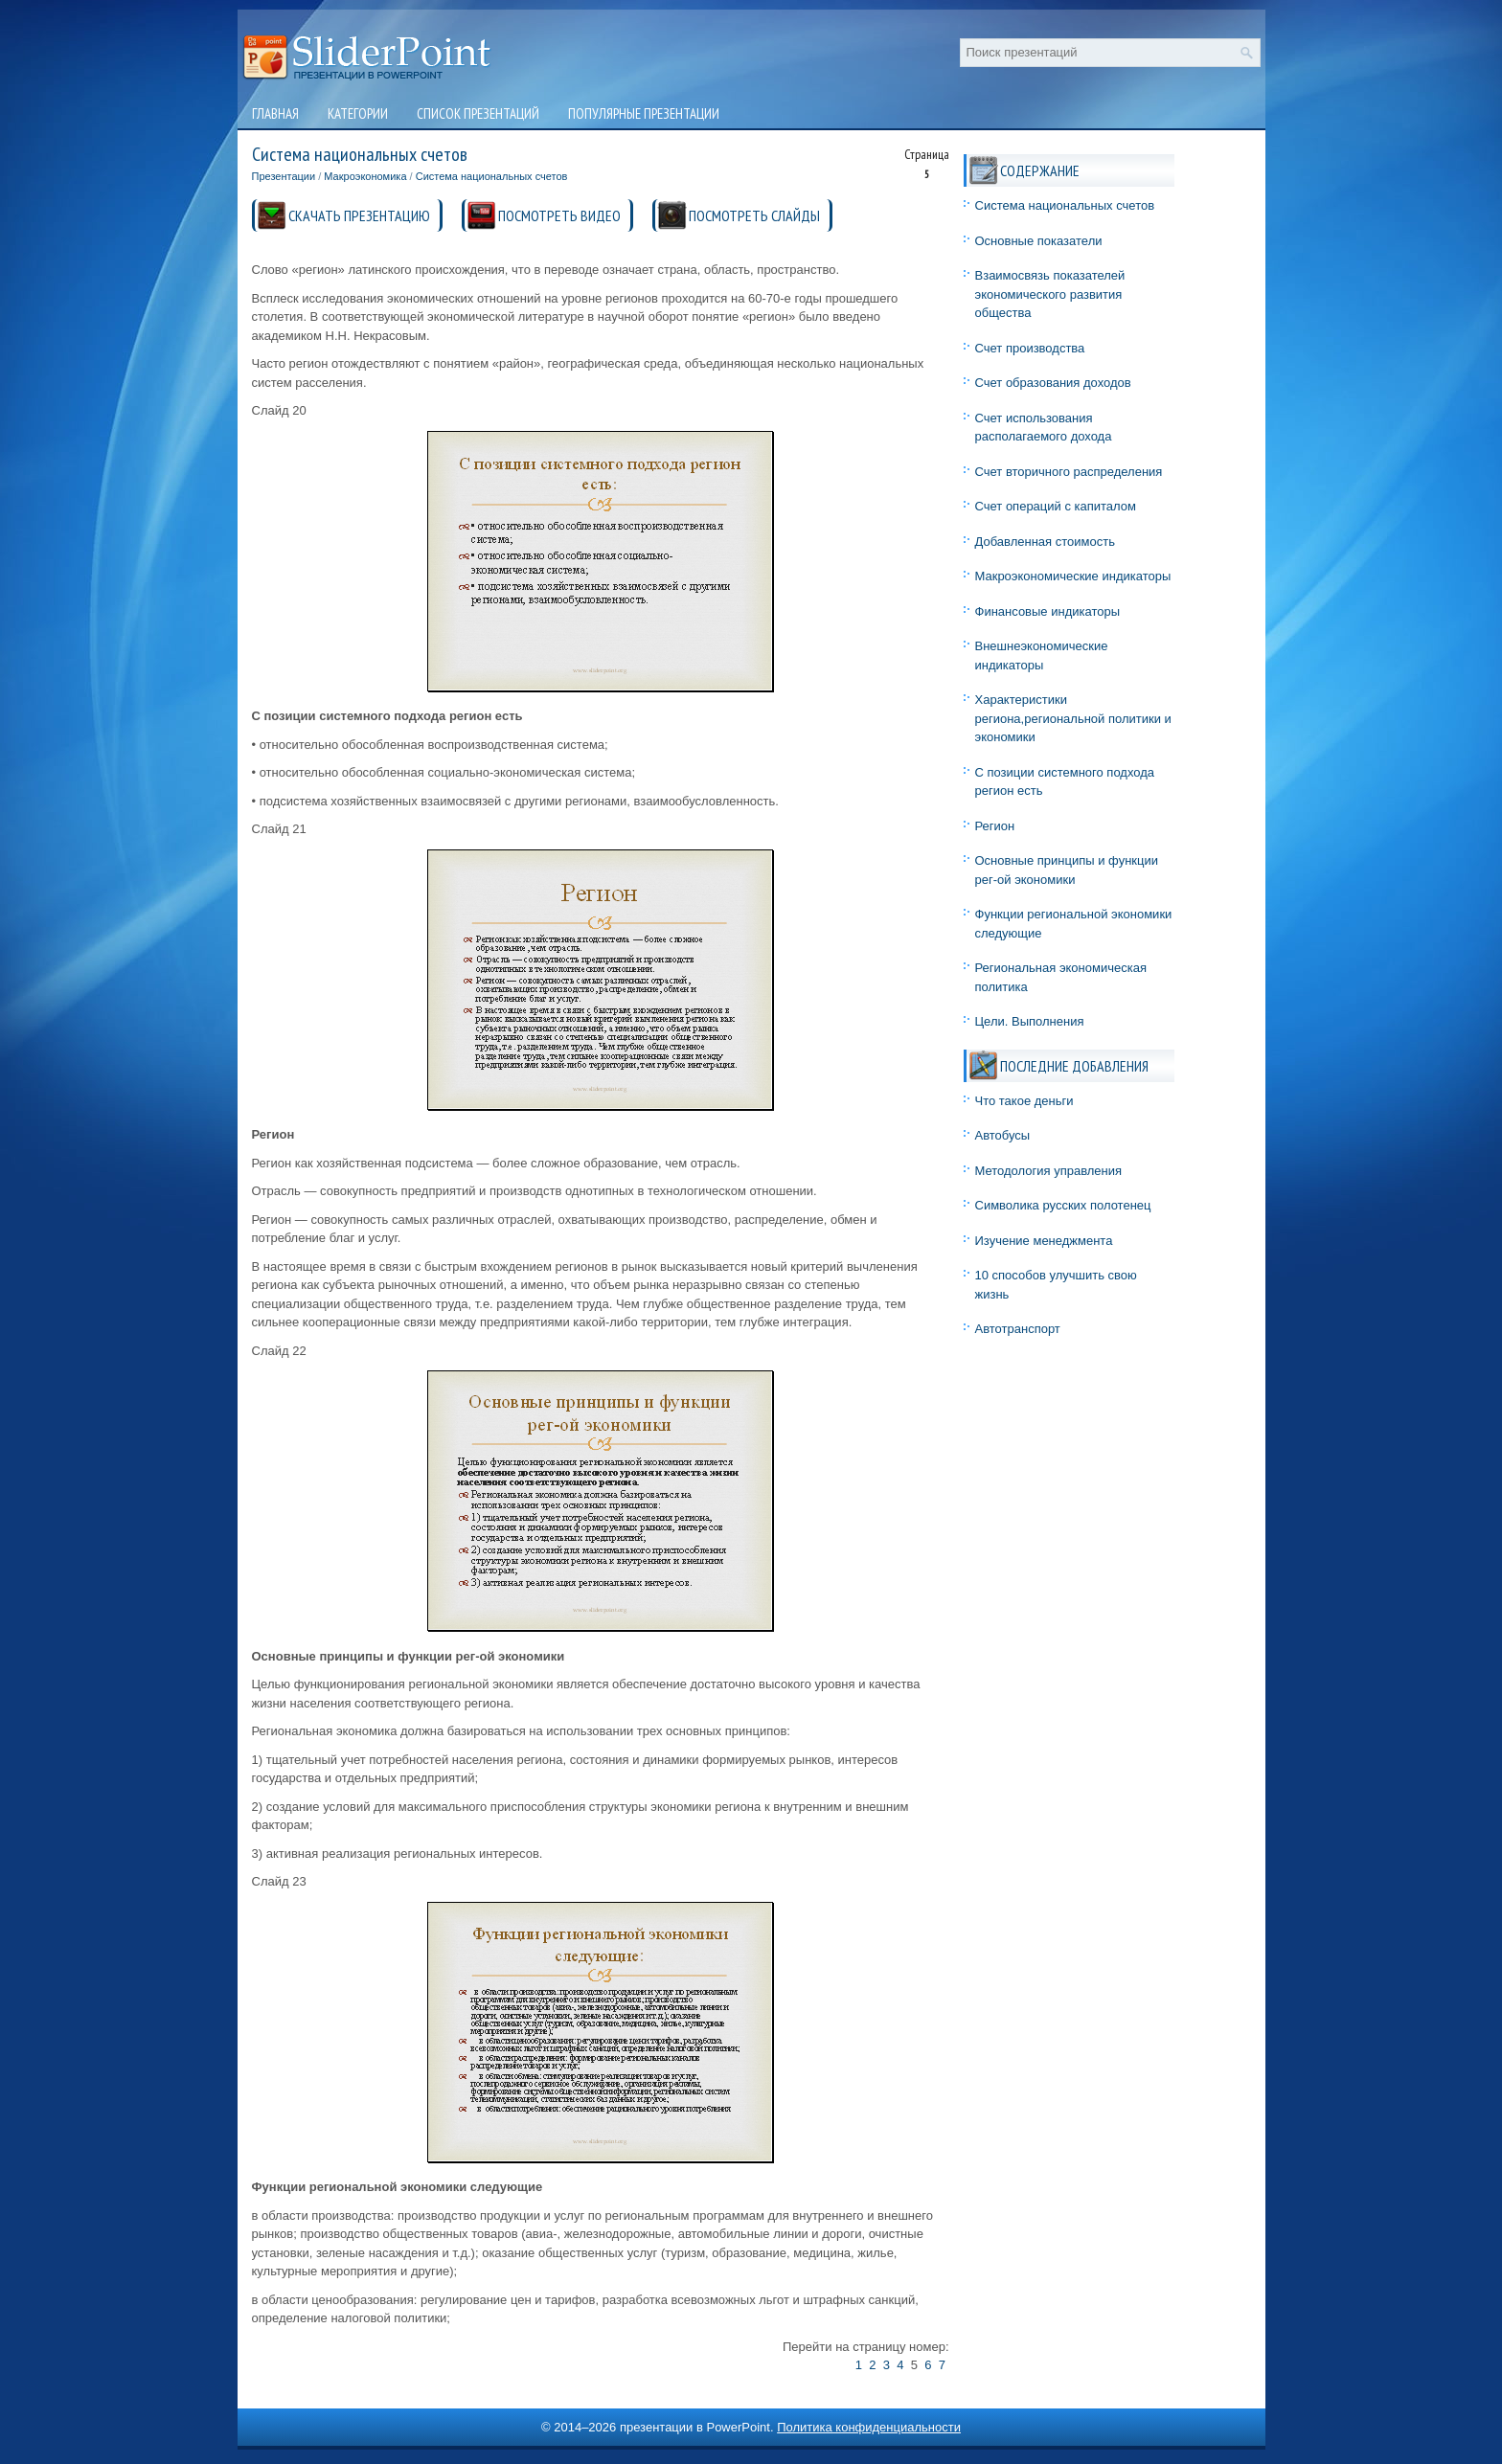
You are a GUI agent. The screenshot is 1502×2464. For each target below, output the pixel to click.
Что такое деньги (1024, 1101)
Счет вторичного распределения (1069, 471)
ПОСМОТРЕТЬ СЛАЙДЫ (754, 215)
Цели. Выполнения (1029, 1021)
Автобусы (1003, 1135)
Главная (275, 113)
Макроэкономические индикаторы (1073, 576)
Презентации (284, 176)
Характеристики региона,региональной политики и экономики (1073, 718)
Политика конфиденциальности (869, 2427)
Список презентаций (478, 113)
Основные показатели (1039, 241)
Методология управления (1049, 1171)
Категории (358, 113)
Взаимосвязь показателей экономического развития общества (1050, 294)
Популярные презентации (643, 113)
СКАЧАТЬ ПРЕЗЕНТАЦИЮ (359, 215)
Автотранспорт (1017, 1329)
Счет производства (1030, 348)
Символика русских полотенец (1063, 1205)
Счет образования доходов (1053, 382)
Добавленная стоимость (1045, 541)
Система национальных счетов (492, 176)
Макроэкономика (365, 176)
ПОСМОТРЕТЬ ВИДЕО (559, 215)
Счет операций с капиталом (1055, 506)
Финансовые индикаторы (1048, 611)
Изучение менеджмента (1044, 1240)
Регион (995, 826)
